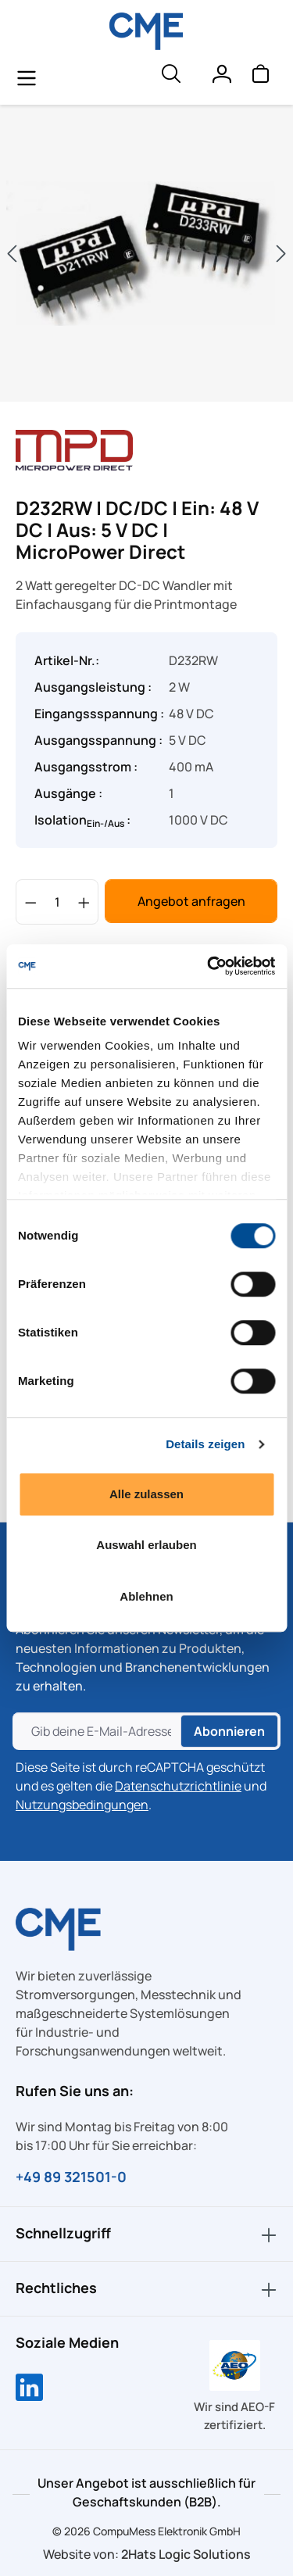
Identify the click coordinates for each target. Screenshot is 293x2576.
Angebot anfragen (191, 901)
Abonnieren (229, 1731)
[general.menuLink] (27, 77)
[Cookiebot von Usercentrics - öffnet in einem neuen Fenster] (208, 966)
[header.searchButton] (170, 77)
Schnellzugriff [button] (146, 2234)
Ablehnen (146, 1596)
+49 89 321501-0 (71, 2176)
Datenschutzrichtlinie (178, 1785)
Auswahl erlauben (146, 1544)
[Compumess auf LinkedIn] (29, 2389)
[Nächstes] (281, 253)
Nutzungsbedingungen (82, 1804)
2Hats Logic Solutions (186, 2554)
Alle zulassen (146, 1494)
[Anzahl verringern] (30, 902)
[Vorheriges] (11, 253)
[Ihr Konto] (221, 77)
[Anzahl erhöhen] (84, 902)
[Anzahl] (57, 902)
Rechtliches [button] (146, 2288)
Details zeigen (205, 1444)
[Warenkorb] (260, 77)
